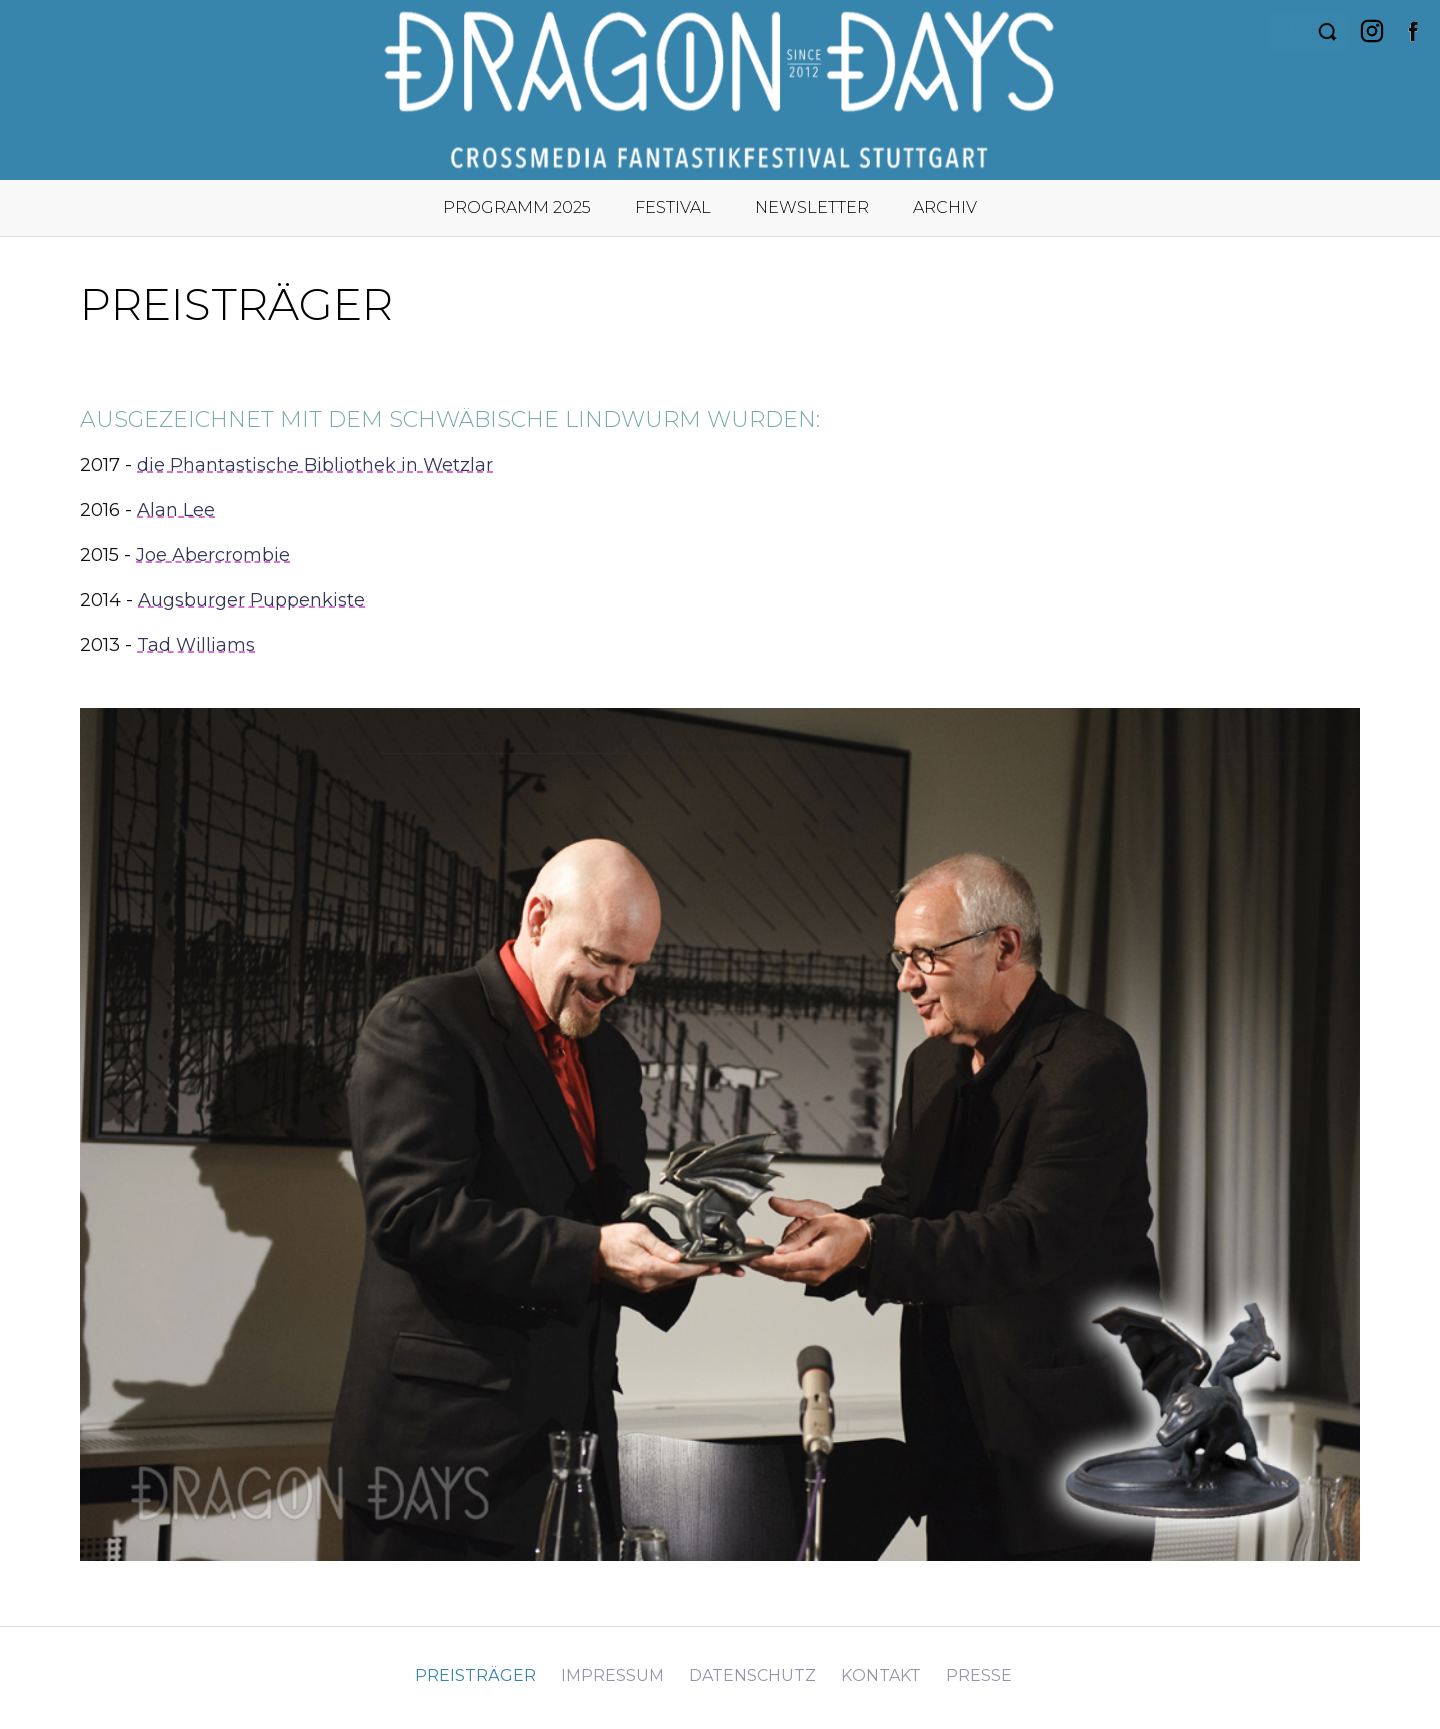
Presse (979, 1675)
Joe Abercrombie (213, 555)
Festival (673, 207)
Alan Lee (176, 510)
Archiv (945, 207)
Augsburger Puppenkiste (251, 600)
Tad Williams (196, 645)
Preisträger (475, 1675)
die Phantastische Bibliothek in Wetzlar (315, 465)
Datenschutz (752, 1675)
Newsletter (812, 207)
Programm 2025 (517, 207)
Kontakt (881, 1675)
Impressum (612, 1675)
